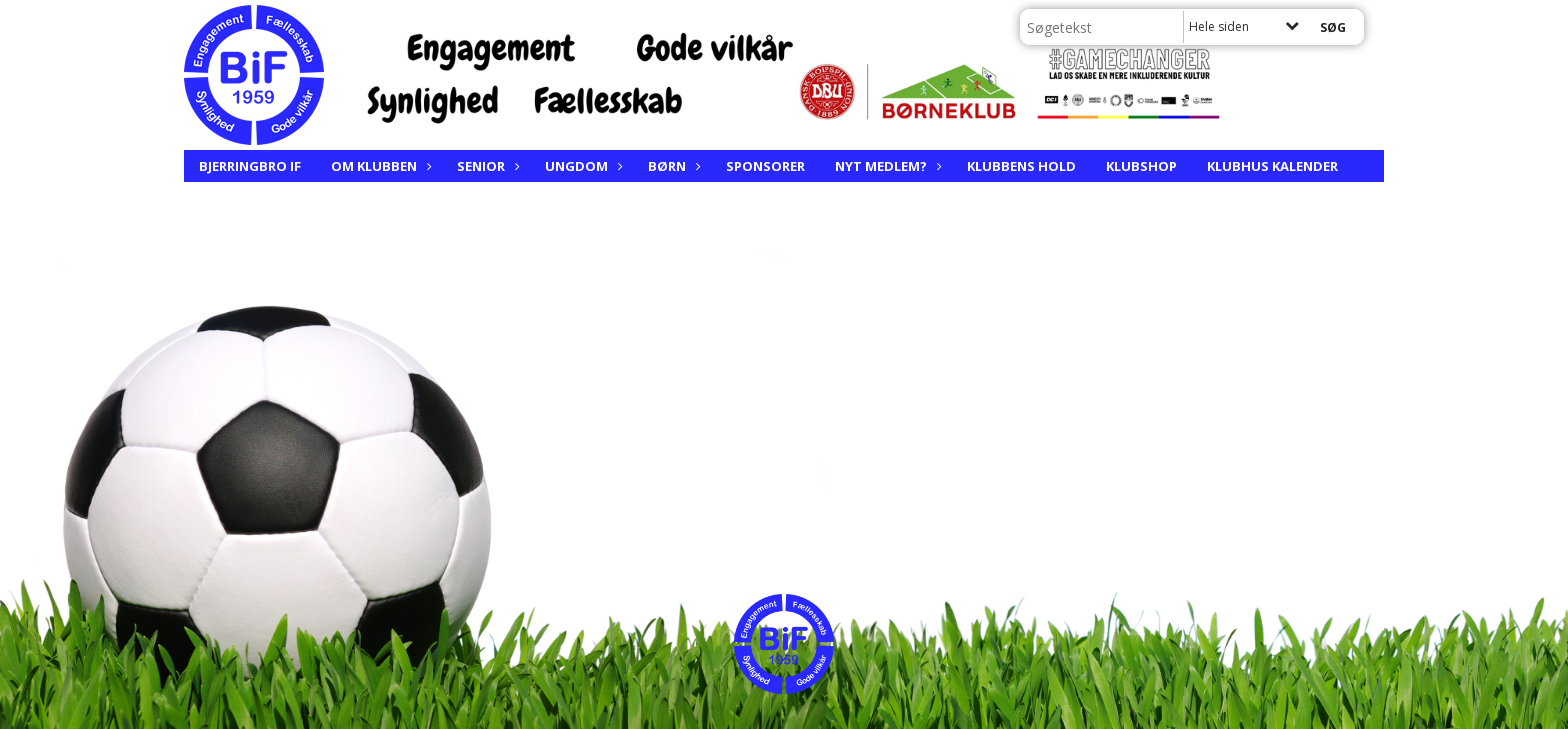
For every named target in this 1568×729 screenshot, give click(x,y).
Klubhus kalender (1272, 166)
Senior (486, 166)
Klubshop (1141, 166)
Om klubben (379, 166)
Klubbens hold (1021, 166)
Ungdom (581, 166)
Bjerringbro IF (250, 166)
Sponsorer (765, 166)
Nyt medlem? (886, 166)
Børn (672, 166)
